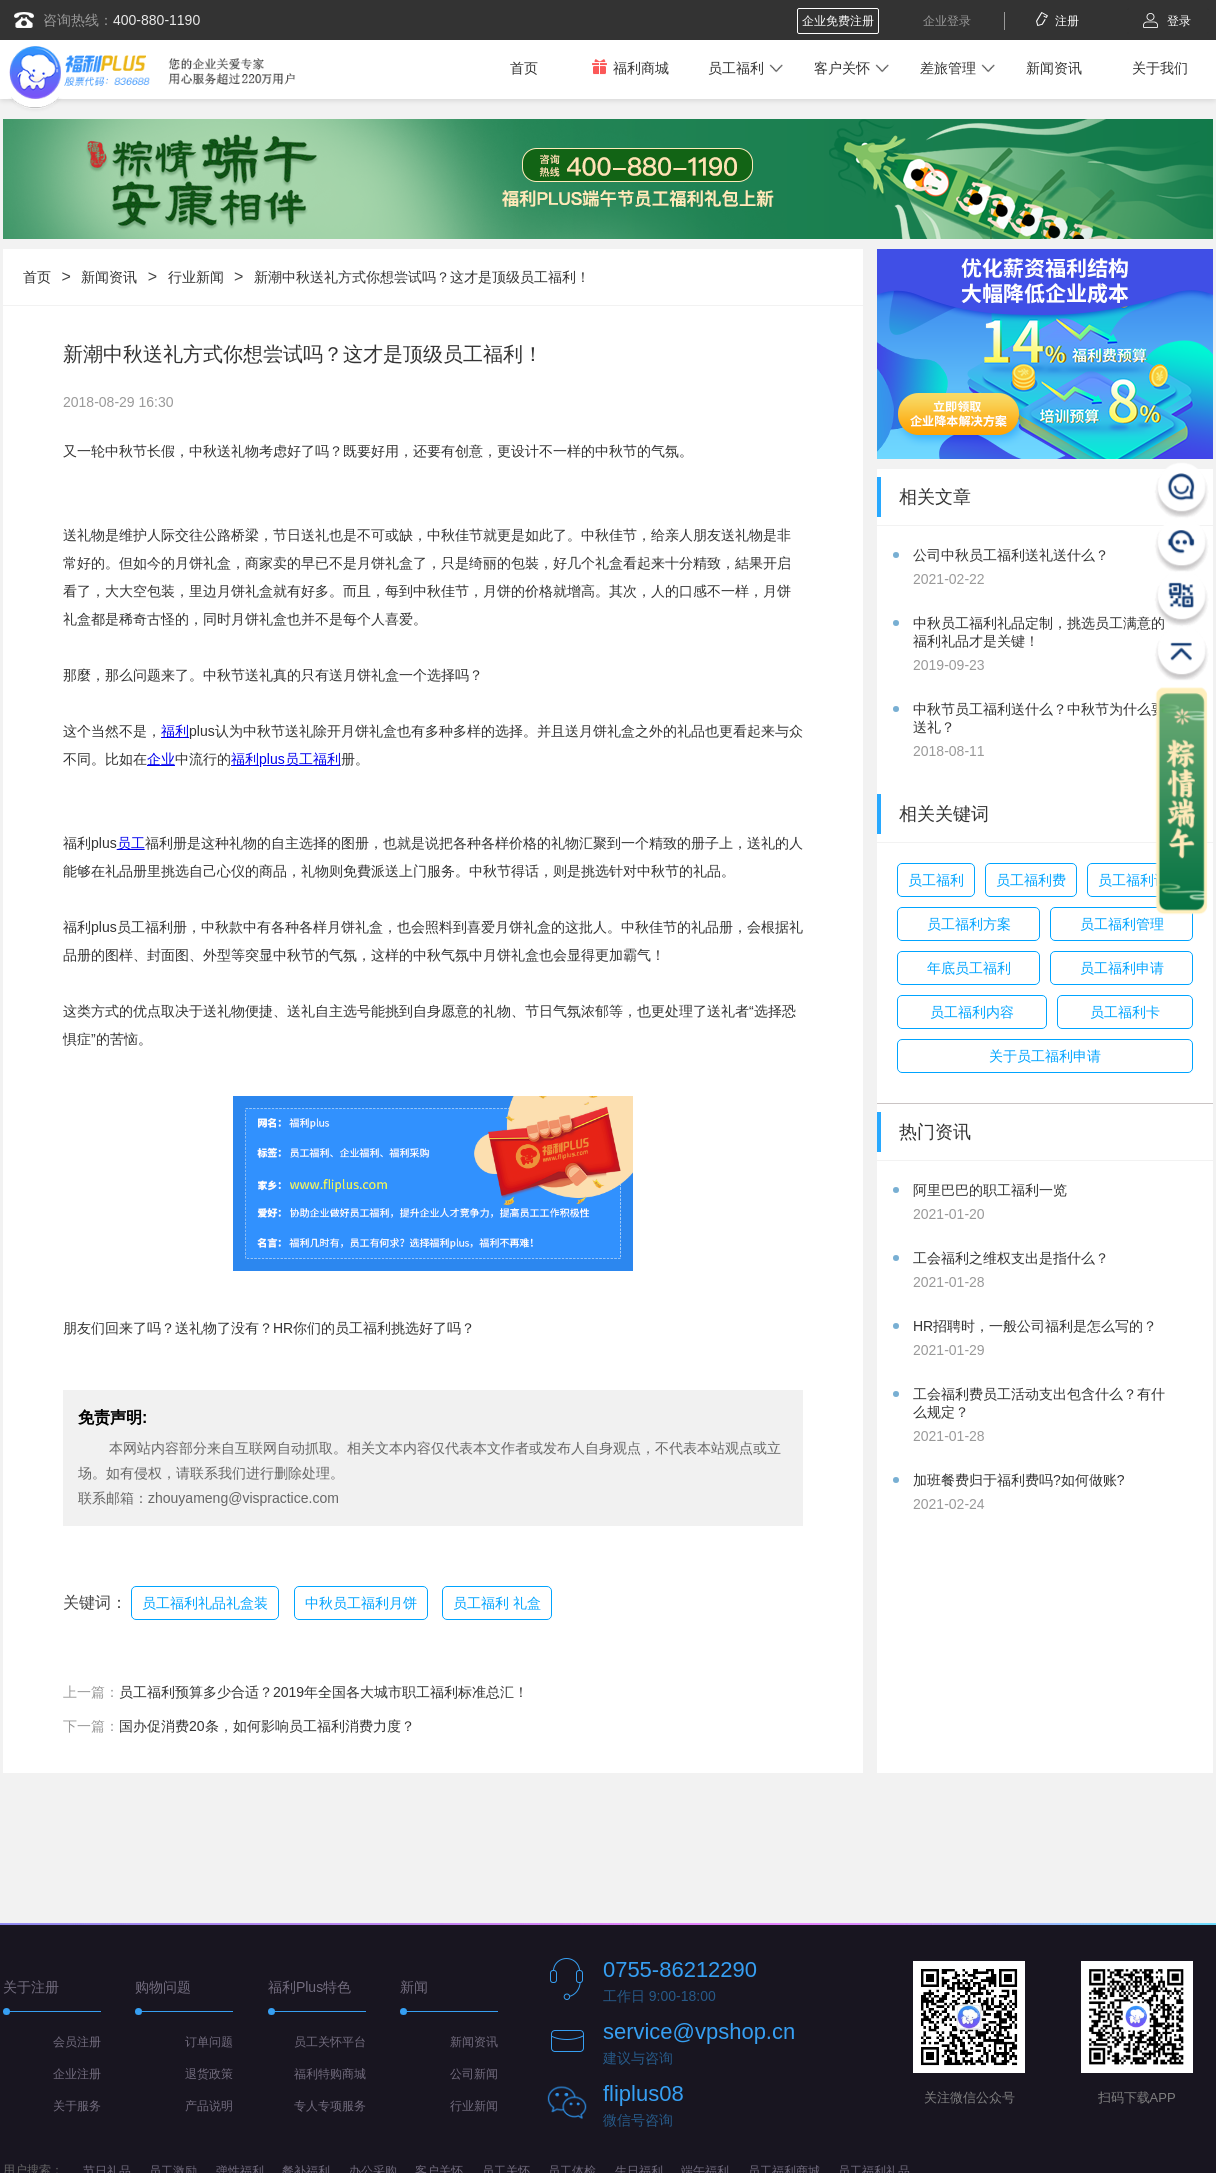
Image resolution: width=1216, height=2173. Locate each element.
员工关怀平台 (330, 2042)
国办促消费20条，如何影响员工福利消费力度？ (267, 1726)
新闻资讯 (1054, 68)
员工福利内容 (972, 1012)
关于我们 (1160, 68)
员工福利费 (1031, 880)
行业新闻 (196, 277)
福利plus (258, 759)
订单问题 (209, 2042)
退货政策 (209, 2074)
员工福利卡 (1125, 1012)
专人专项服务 (330, 2106)
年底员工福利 (969, 968)
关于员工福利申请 (1045, 1056)
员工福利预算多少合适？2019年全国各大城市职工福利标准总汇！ (323, 1692)
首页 (524, 68)
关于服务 (77, 2106)
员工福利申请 (1122, 968)
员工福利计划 (1140, 880)
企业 (161, 759)
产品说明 (209, 2106)
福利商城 (630, 67)
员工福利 (736, 68)
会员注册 (77, 2042)
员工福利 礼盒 (497, 1603)
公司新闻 (474, 2074)
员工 (131, 843)
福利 (175, 731)
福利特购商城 (330, 2074)
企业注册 (77, 2074)
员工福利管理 (1122, 924)
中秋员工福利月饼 (361, 1603)
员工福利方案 (969, 924)
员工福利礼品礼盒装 (205, 1603)
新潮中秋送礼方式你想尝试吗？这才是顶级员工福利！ (422, 277)
